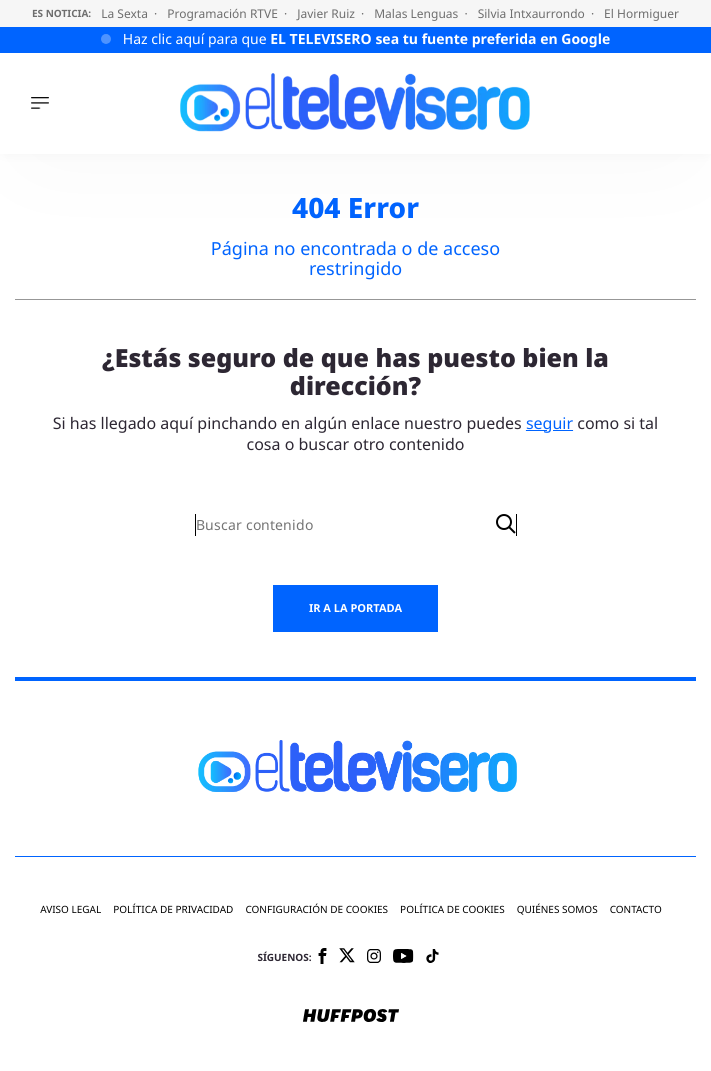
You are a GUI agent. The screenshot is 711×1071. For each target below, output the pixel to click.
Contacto (636, 909)
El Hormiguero (646, 13)
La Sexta (126, 13)
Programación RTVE (224, 13)
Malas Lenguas (417, 13)
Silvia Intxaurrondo (533, 13)
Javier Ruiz (327, 13)
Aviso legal (70, 909)
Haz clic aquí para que (366, 39)
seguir (549, 423)
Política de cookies (452, 909)
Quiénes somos (557, 909)
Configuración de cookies (316, 909)
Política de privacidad (173, 909)
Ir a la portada (355, 608)
